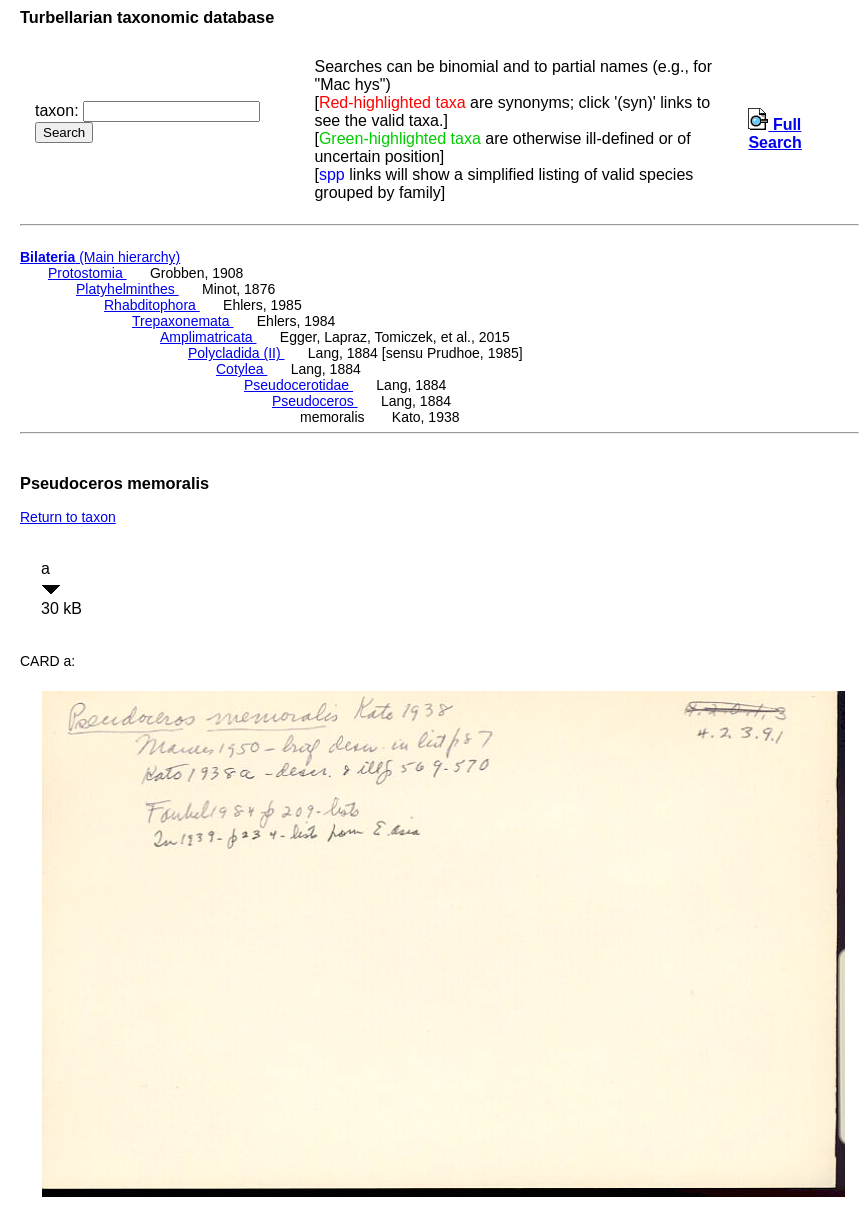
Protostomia (87, 273)
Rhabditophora (152, 305)
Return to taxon (68, 517)
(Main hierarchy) (100, 257)
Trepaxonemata (182, 321)
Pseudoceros (315, 401)
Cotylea (241, 369)
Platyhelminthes (127, 289)
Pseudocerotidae (298, 385)
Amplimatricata (208, 337)
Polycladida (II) (236, 353)
